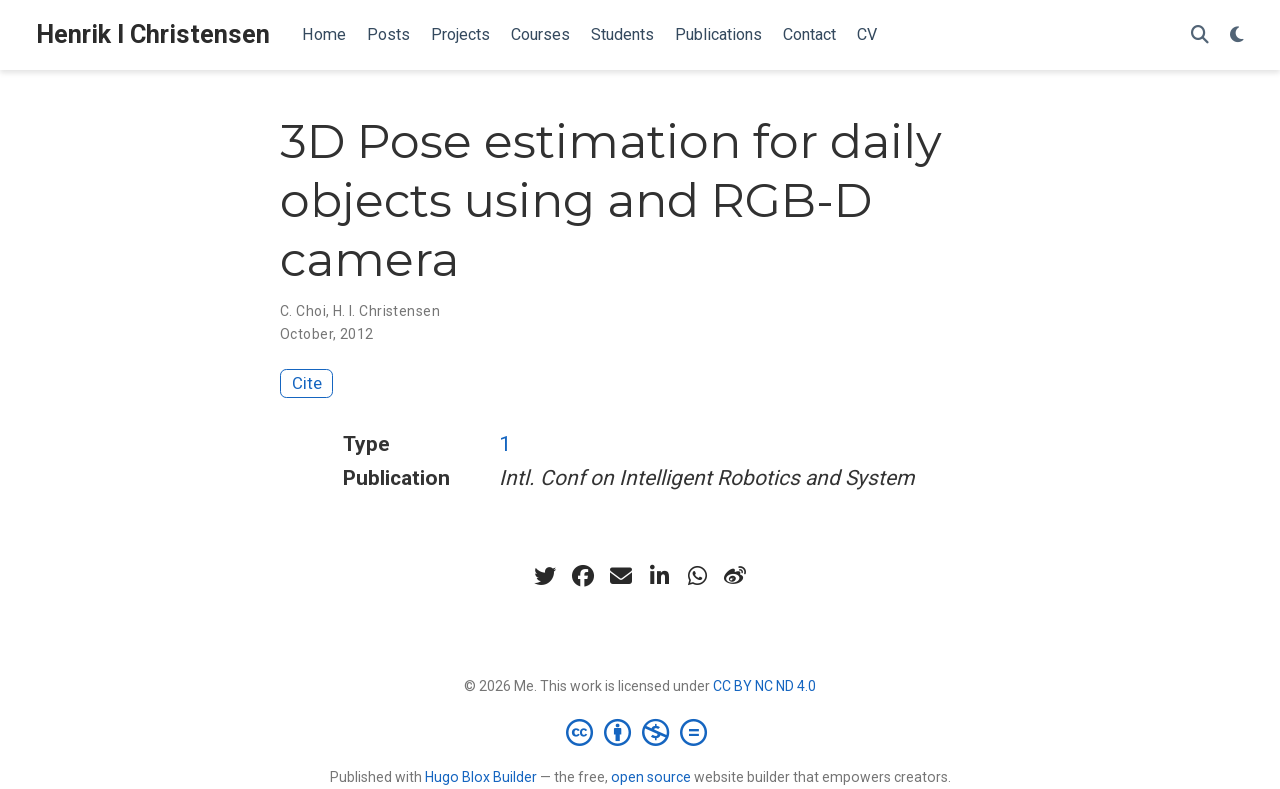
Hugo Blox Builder (481, 777)
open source (651, 777)
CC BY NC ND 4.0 (764, 686)
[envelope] (621, 576)
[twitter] (545, 576)
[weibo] (735, 576)
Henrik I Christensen (153, 34)
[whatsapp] (697, 576)
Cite (307, 383)
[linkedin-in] (659, 576)
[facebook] (583, 576)
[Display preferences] (1237, 35)
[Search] (1200, 35)
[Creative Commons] (640, 732)
